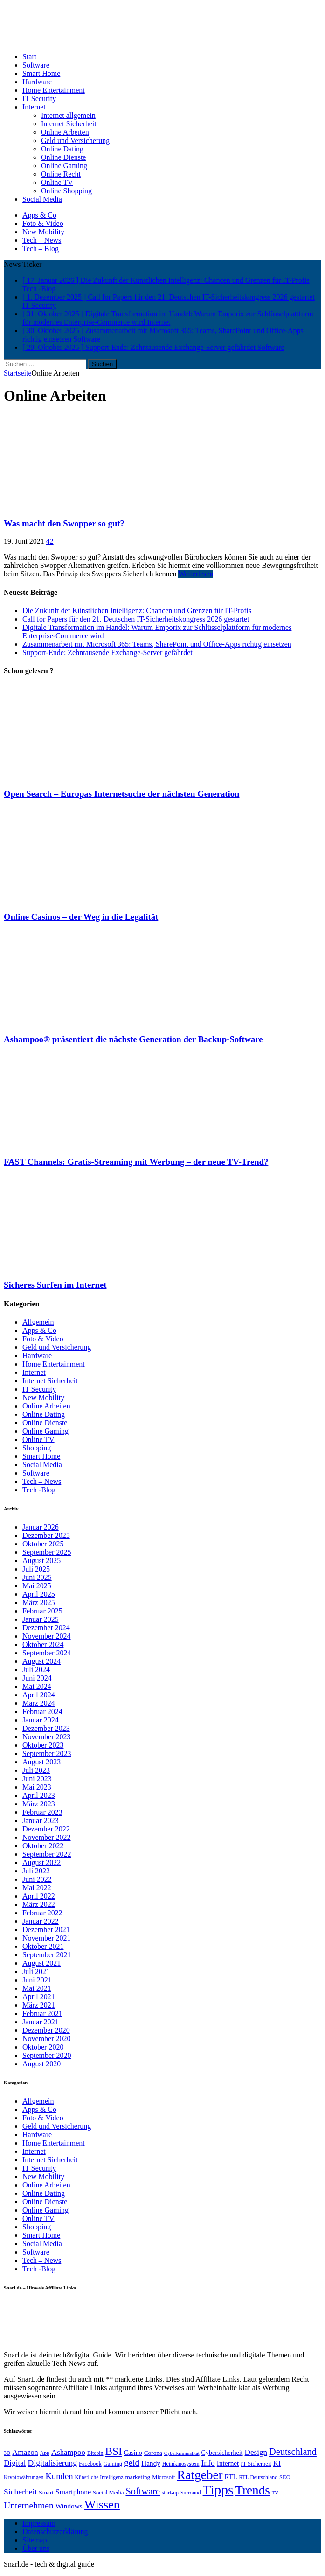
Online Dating (62, 149)
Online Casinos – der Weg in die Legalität (81, 917)
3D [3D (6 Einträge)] (7, 2453)
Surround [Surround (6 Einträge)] (190, 2493)
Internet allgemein (68, 115)
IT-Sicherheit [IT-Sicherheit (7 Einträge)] (256, 2463)
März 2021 (38, 2005)
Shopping (36, 1448)
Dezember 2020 (46, 2030)
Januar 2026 (40, 1527)
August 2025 (41, 1561)
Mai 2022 (36, 1888)
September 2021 (46, 1955)
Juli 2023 (36, 1770)
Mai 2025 (36, 1586)
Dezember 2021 (46, 1930)
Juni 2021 (37, 1980)
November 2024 (46, 1636)
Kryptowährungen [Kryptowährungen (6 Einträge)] (23, 2477)
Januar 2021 (40, 2022)
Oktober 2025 (42, 1544)
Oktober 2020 (42, 2047)
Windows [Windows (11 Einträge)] (69, 2506)
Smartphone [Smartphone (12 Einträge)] (73, 2492)
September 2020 (46, 2055)
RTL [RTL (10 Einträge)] (231, 2476)
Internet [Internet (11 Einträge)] (228, 2463)
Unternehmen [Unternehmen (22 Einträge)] (29, 2505)
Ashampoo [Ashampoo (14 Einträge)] (68, 2452)
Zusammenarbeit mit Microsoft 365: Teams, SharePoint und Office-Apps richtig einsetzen (156, 644)
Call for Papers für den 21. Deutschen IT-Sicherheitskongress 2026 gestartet (135, 619)
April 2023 (38, 1795)
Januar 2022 (40, 1921)
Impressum (38, 2523)
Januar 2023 (40, 1820)
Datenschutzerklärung (55, 2531)
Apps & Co (39, 215)
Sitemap (34, 2540)
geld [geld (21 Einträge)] (131, 2462)
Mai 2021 (36, 1988)
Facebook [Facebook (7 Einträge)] (90, 2463)
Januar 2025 (40, 1619)
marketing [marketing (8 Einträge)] (137, 2477)
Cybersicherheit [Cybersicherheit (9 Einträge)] (222, 2452)
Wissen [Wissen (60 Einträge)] (102, 2504)
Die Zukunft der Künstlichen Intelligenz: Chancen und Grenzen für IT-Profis (136, 611)
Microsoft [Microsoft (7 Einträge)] (163, 2477)
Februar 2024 (42, 1711)
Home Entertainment (53, 90)
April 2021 (38, 1997)
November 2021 (46, 1938)
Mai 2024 (36, 1686)
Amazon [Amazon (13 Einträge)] (25, 2452)
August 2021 (41, 1963)
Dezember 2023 (46, 1728)
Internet (34, 107)
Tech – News (41, 240)
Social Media (42, 199)
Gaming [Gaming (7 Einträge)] (113, 2463)
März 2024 (38, 1703)
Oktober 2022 (42, 1846)
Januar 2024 (40, 1720)
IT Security (39, 98)
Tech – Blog (40, 249)
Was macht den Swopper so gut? (64, 523)
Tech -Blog (38, 1490)
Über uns (35, 2548)
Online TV (57, 182)
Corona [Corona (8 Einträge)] (153, 2452)
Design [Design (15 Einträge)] (256, 2452)
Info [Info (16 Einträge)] (208, 2462)
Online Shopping (66, 191)
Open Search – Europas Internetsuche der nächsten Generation (122, 794)
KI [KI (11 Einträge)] (277, 2463)
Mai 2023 (36, 1787)
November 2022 (46, 1837)
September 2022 (46, 1854)
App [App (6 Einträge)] (44, 2453)
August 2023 (41, 1762)
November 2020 (46, 2039)
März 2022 (38, 1904)
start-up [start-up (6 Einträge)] (170, 2493)
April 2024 (38, 1695)
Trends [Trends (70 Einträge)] (252, 2490)
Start (29, 57)
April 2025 (38, 1594)
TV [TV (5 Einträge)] (275, 2492)
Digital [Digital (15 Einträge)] (15, 2463)
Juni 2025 (37, 1577)
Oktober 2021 (42, 1946)
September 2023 (46, 1753)
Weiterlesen (195, 574)
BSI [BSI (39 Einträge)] (113, 2451)
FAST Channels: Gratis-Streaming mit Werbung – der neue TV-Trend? (136, 1162)
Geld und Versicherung (75, 140)
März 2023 (38, 1804)
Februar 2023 (42, 1812)
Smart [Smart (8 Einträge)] (46, 2492)
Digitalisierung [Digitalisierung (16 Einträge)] (52, 2462)
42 (50, 541)
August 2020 (41, 2064)
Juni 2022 (37, 1879)
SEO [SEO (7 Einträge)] (284, 2477)
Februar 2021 (42, 2013)
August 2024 (41, 1661)
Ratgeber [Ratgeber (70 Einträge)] (200, 2475)
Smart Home (41, 73)
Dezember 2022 (46, 1829)
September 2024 (46, 1653)
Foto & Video (42, 223)
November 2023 (46, 1737)
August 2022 (41, 1862)
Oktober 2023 (42, 1745)
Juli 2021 (36, 1971)
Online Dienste (63, 157)
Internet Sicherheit (69, 124)
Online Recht (61, 174)
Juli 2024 (36, 1670)
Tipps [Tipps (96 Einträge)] (218, 2489)
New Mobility (43, 232)
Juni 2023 (37, 1779)
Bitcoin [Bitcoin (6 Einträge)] (95, 2453)
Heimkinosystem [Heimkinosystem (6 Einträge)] (181, 2464)
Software (35, 65)
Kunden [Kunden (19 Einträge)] (59, 2476)
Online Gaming (64, 166)
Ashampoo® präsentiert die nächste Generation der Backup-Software (133, 1039)
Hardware (37, 82)
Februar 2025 (42, 1611)
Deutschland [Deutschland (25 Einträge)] (293, 2451)
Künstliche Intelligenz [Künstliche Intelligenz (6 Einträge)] (99, 2477)
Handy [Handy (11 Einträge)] (150, 2463)
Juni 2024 (37, 1678)
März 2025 (38, 1602)
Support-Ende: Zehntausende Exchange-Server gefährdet (107, 652)
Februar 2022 (42, 1913)
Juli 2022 (36, 1871)
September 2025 (46, 1552)
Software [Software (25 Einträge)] (142, 2491)
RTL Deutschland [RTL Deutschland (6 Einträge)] (258, 2477)
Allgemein (38, 1322)
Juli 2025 (36, 1569)
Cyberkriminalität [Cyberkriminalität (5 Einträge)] (182, 2453)
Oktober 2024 (42, 1644)
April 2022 (38, 1896)
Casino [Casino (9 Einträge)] (133, 2452)
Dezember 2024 (46, 1628)
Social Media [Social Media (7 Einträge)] (108, 2492)
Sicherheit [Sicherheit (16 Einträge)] (20, 2491)
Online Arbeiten (65, 132)
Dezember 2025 (46, 1535)
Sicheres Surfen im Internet (55, 1285)
